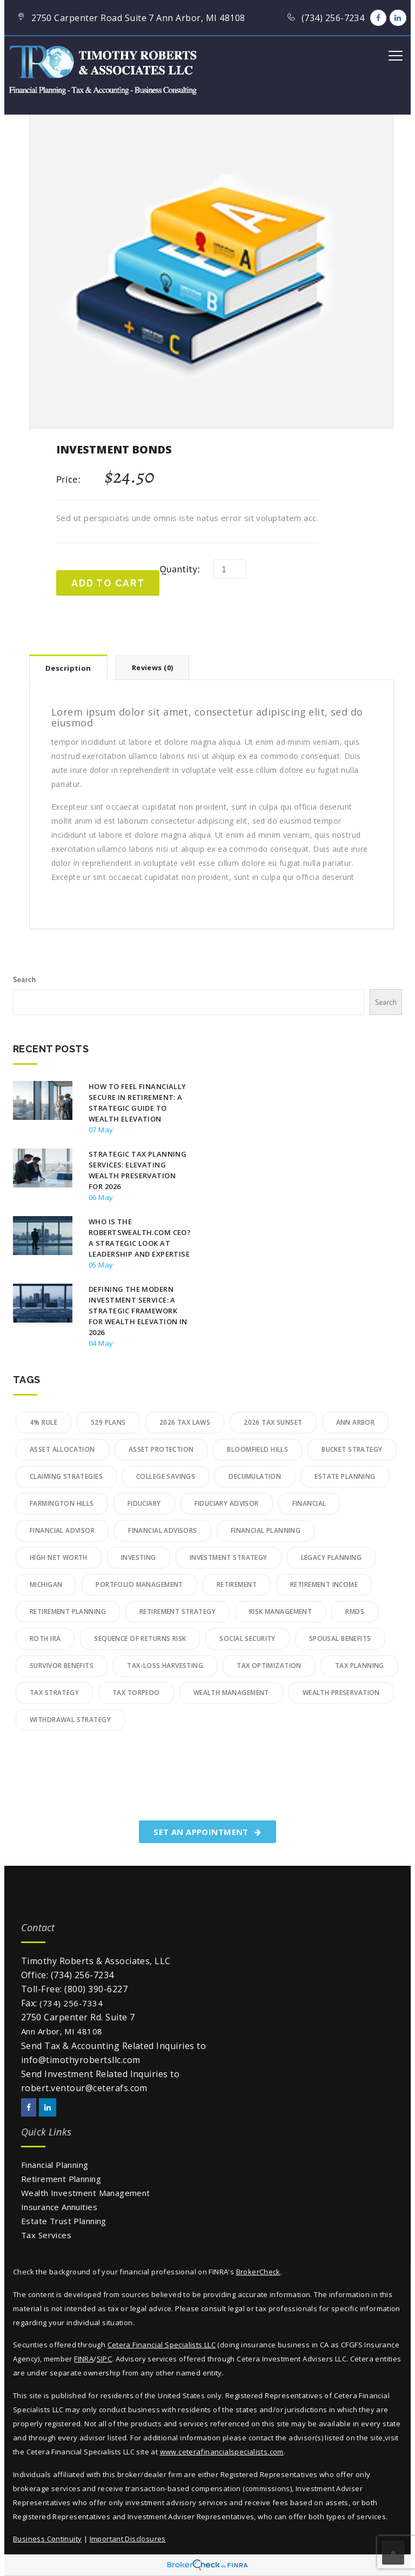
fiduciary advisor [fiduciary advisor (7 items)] (227, 1503)
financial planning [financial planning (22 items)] (266, 1530)
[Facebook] (378, 18)
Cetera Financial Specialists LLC (162, 2345)
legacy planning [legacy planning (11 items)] (331, 1557)
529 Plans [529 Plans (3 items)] (108, 1422)
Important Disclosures (128, 2539)
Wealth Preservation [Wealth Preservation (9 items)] (341, 1692)
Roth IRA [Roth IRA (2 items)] (45, 1638)
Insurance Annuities (59, 2206)
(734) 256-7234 (82, 1975)
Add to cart (107, 583)
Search (24, 979)
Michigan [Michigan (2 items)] (46, 1584)
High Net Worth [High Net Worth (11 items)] (59, 1557)
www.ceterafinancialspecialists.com (222, 2452)
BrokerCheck (258, 2272)
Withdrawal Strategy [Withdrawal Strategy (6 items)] (70, 1719)
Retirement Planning (61, 2178)
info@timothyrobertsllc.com (80, 2060)
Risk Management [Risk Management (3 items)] (280, 1611)
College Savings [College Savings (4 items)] (165, 1476)
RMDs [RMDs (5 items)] (354, 1611)
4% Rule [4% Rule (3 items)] (43, 1422)
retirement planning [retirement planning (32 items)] (68, 1611)
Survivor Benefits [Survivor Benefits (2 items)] (61, 1665)
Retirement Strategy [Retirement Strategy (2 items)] (177, 1611)
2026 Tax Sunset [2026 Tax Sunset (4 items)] (273, 1422)
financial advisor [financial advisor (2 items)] (62, 1530)
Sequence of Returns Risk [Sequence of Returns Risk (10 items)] (140, 1638)
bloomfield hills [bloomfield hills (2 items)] (257, 1449)
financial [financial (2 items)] (309, 1503)
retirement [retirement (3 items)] (237, 1584)
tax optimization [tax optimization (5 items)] (269, 1665)
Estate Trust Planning (63, 2220)
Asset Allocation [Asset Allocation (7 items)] (62, 1449)
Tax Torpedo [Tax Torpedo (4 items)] (136, 1692)
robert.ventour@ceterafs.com (84, 2088)
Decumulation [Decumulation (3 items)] (255, 1476)
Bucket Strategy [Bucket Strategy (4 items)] (352, 1449)
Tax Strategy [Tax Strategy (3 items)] (54, 1692)
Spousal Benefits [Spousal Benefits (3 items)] (340, 1638)
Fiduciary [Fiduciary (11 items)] (144, 1503)
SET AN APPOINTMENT (207, 1831)
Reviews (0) (152, 667)
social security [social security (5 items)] (247, 1638)
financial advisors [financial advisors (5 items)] (162, 1530)
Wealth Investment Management (85, 2192)
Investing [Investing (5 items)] (138, 1557)
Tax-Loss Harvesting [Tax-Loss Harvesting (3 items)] (165, 1665)
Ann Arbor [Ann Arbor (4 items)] (355, 1422)
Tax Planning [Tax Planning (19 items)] (359, 1665)
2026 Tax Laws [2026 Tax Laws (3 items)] (184, 1422)
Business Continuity (47, 2539)
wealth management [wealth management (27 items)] (231, 1692)
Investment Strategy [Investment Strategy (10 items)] (228, 1557)
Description (68, 668)
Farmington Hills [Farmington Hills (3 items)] (62, 1503)
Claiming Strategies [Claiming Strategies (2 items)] (66, 1476)
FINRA (83, 2359)
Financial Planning (55, 2164)
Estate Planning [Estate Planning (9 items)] (344, 1476)
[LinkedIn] (398, 18)
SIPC (104, 2359)
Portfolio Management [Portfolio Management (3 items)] (139, 1584)
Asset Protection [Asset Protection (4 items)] (161, 1449)
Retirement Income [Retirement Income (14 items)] (324, 1584)
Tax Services (46, 2235)
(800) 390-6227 (96, 1989)
